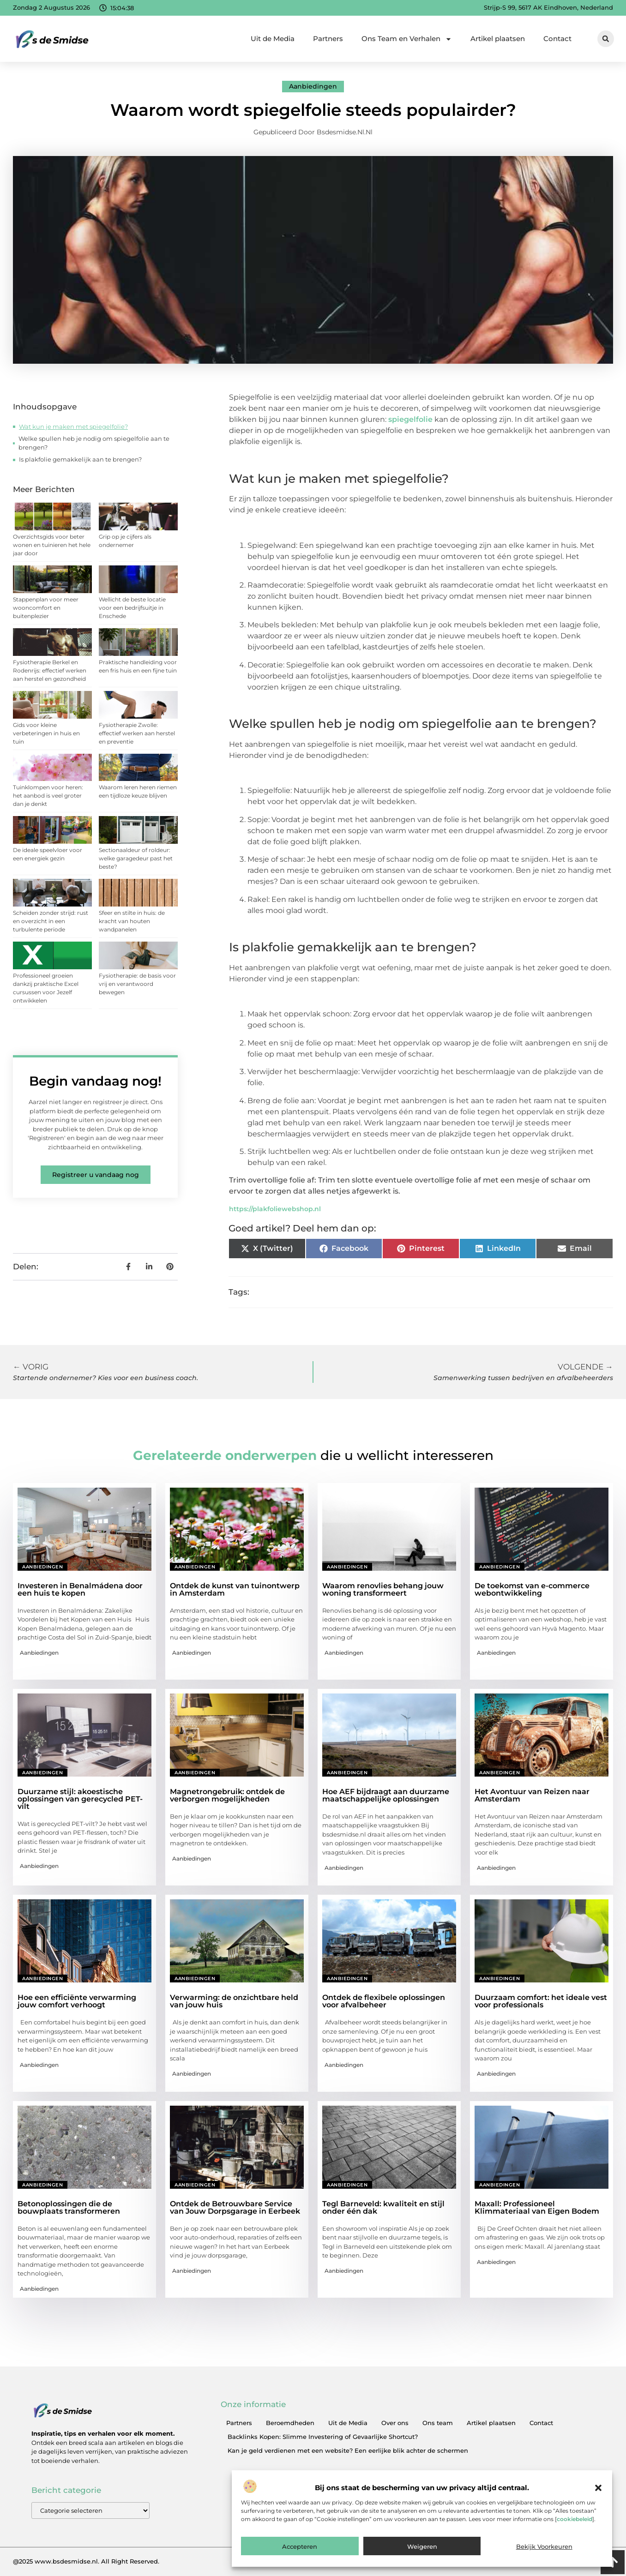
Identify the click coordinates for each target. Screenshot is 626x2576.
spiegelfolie (410, 419)
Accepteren (299, 2546)
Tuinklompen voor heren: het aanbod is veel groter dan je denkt (48, 795)
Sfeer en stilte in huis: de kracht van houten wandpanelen (132, 921)
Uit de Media (273, 38)
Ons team (437, 2422)
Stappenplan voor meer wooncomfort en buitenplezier (45, 607)
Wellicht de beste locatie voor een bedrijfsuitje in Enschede (132, 607)
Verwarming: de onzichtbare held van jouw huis (234, 2001)
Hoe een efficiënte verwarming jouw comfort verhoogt (77, 2001)
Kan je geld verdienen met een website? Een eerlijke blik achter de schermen (348, 2450)
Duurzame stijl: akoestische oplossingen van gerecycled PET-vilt (80, 1799)
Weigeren (422, 2546)
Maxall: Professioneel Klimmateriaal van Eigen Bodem (537, 2207)
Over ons (395, 2422)
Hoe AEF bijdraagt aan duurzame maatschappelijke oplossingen (385, 1795)
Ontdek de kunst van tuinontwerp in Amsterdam (235, 1589)
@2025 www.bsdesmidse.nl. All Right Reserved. (86, 2561)
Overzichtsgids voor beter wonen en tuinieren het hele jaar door (51, 545)
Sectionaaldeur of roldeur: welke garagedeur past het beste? (136, 858)
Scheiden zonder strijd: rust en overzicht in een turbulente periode (50, 921)
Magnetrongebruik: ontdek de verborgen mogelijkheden (227, 1795)
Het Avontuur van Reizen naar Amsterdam (532, 1795)
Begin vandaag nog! (95, 1081)
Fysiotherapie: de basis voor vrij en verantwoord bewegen (137, 984)
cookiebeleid (574, 2519)
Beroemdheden (290, 2422)
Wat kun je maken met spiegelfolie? (73, 426)
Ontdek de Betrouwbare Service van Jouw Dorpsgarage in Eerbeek (235, 2207)
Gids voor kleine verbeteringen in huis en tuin (46, 733)
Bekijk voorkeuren (544, 2546)
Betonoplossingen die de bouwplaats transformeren (69, 2207)
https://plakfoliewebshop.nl (275, 1209)
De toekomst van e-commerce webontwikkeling (532, 1589)
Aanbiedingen (313, 86)
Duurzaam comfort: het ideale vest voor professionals (541, 2001)
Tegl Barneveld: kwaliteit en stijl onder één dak (383, 2207)
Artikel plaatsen (497, 38)
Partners (328, 38)
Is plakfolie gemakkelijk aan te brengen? (80, 459)
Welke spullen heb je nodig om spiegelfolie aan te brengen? (93, 443)
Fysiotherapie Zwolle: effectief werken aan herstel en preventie (137, 733)
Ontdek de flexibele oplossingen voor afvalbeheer (383, 2001)
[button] (598, 2487)
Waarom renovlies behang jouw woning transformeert (383, 1589)
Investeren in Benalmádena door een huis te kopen (80, 1589)
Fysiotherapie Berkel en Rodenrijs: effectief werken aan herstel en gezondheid (49, 670)
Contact (557, 38)
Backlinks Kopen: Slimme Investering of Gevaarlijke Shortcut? (323, 2436)
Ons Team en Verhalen (406, 39)
